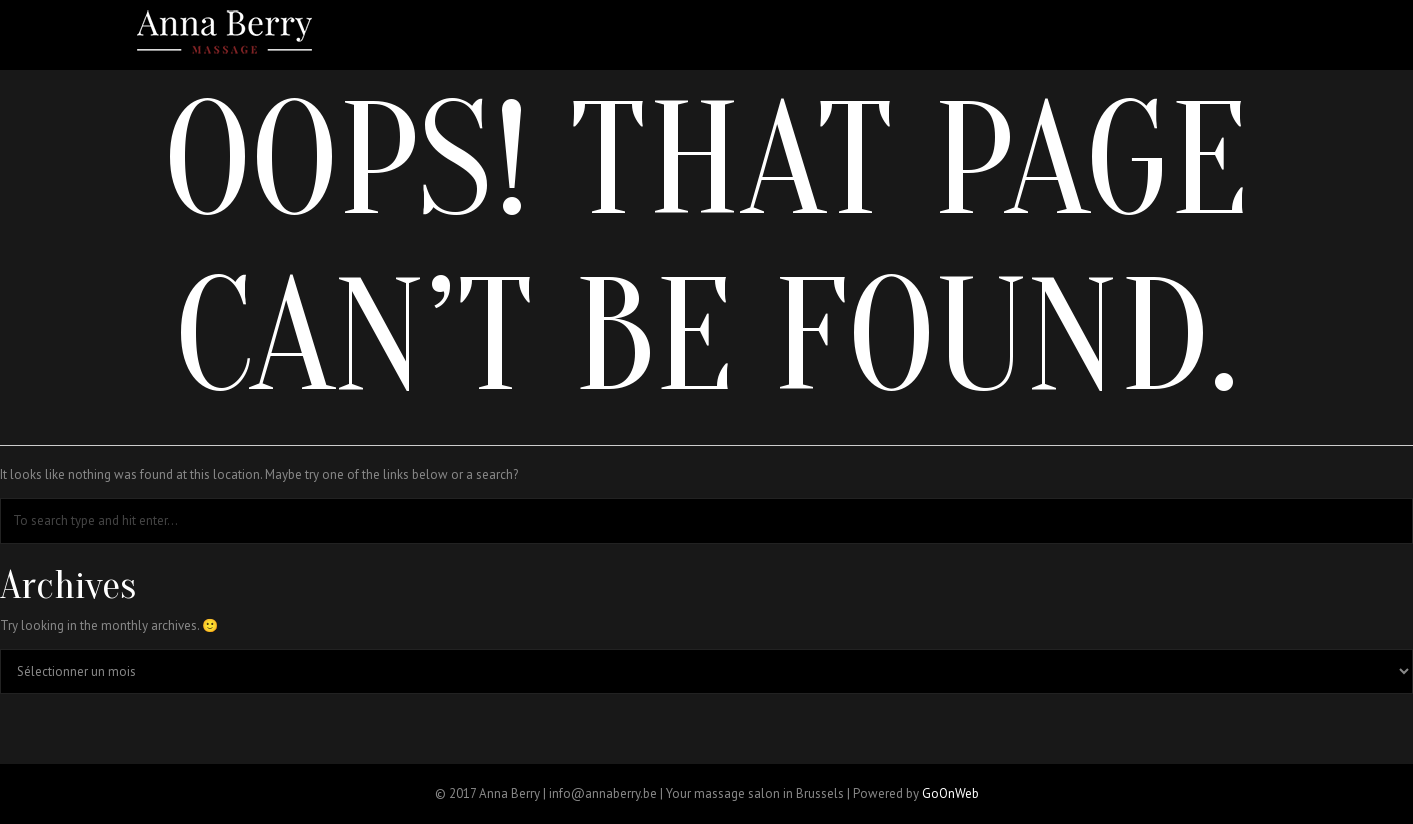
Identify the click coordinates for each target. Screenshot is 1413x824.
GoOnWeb (950, 793)
